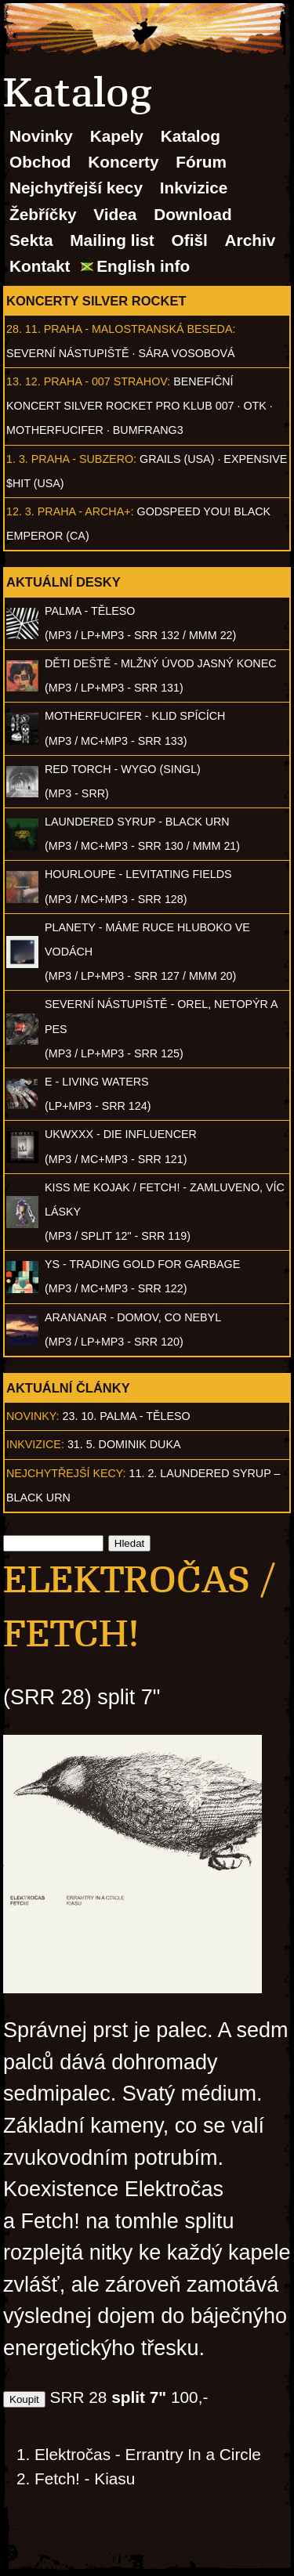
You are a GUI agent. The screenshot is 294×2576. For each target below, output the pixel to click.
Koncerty (123, 162)
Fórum (201, 162)
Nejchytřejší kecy (76, 188)
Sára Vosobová (186, 353)
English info (143, 266)
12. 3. (20, 511)
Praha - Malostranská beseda (138, 329)
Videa (114, 214)
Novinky (41, 136)
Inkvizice (194, 188)
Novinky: (33, 1416)
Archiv (250, 240)
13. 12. (23, 381)
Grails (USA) (177, 459)
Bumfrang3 (148, 430)
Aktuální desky (63, 582)
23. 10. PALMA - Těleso (127, 1416)
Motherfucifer (54, 430)
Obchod (40, 162)
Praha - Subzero (82, 459)
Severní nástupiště (67, 353)
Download (192, 214)
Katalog (190, 136)
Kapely (116, 136)
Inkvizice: (35, 1444)
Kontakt (39, 266)
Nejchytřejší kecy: (66, 1473)
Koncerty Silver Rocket (96, 301)
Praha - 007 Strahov (106, 381)
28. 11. (23, 329)
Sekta (31, 240)
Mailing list (112, 240)
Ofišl (190, 240)
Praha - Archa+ (84, 511)
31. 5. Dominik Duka (124, 1444)
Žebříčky (43, 214)
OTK (254, 405)
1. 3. (17, 459)
